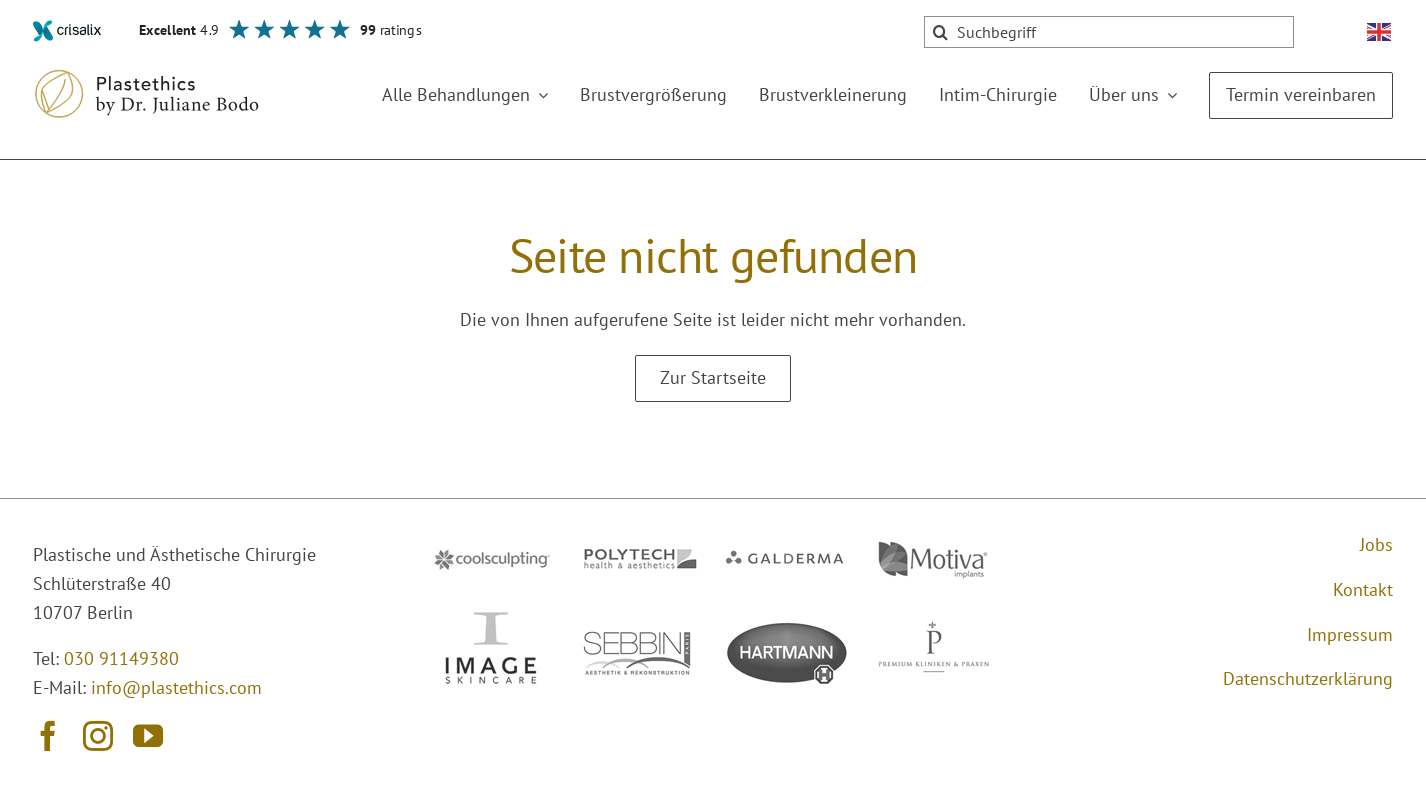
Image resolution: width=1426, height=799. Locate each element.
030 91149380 (121, 658)
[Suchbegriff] (1109, 32)
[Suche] (940, 32)
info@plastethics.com (176, 687)
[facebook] (48, 736)
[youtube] (148, 736)
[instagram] (98, 736)
